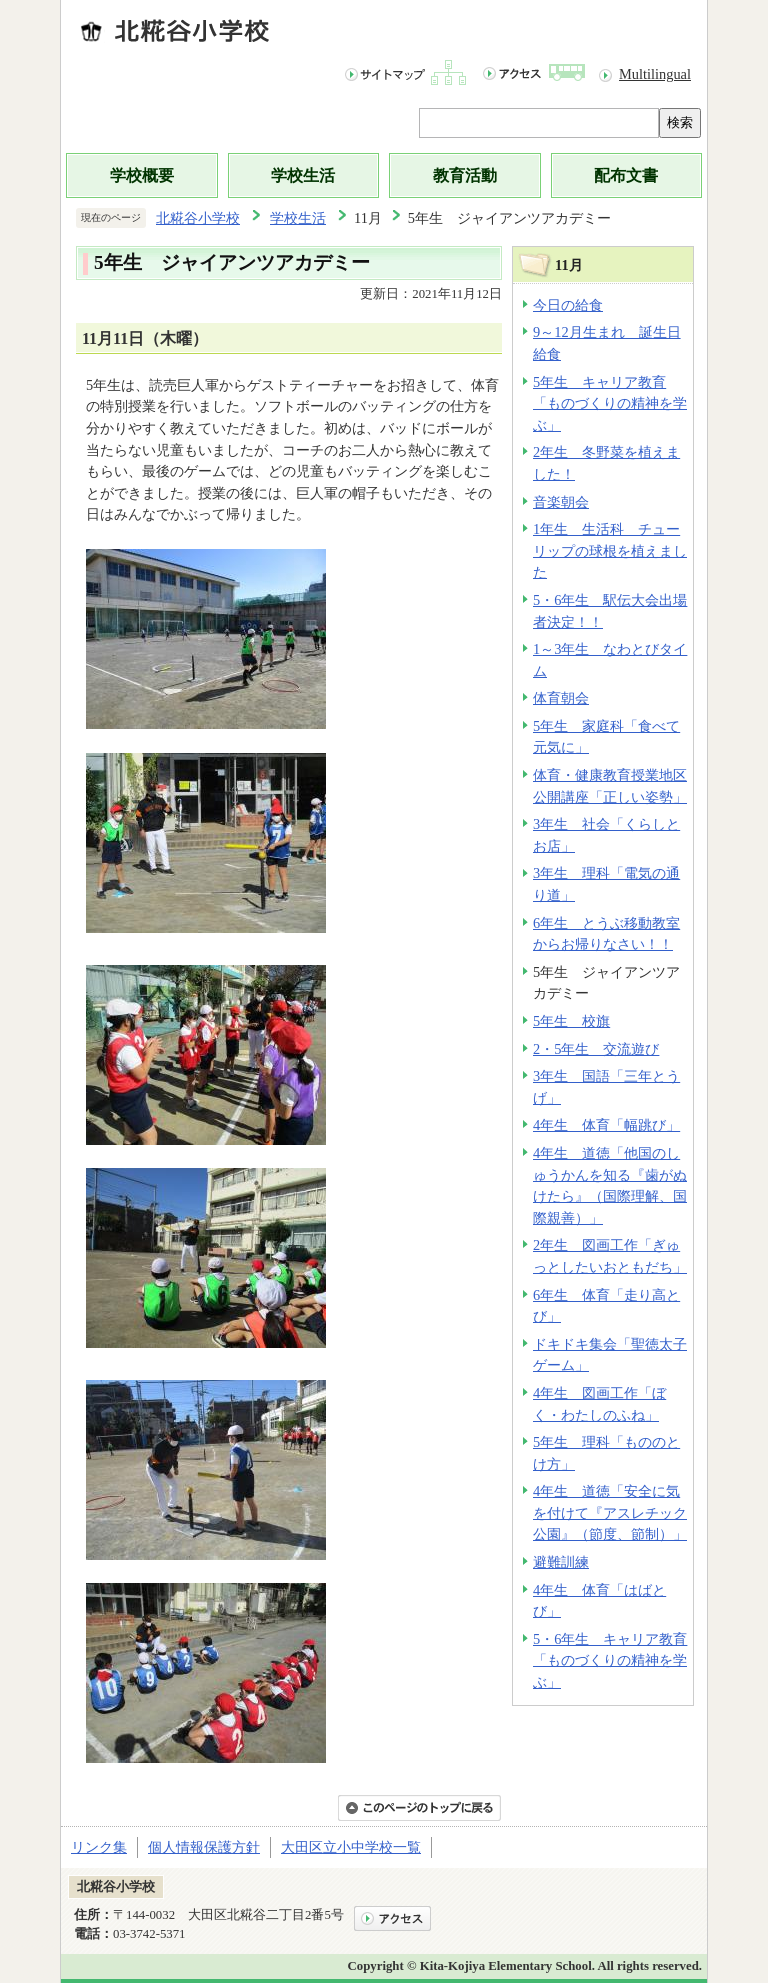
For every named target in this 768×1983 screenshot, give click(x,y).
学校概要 (142, 175)
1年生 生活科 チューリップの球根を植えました (610, 550)
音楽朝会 (561, 502)
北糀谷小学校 (198, 218)
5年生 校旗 (571, 1021)
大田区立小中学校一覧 (351, 1847)
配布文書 (626, 175)
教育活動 (465, 175)
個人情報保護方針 (204, 1847)
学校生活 (303, 175)
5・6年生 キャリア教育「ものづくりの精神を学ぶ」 (610, 1660)
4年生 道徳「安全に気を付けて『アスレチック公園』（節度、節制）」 (610, 1512)
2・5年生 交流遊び (596, 1049)
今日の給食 (568, 305)
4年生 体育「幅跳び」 (606, 1125)
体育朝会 (561, 698)
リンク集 (99, 1847)
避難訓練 (561, 1562)
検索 (680, 122)
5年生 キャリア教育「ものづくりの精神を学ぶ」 (610, 403)
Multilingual (655, 74)
